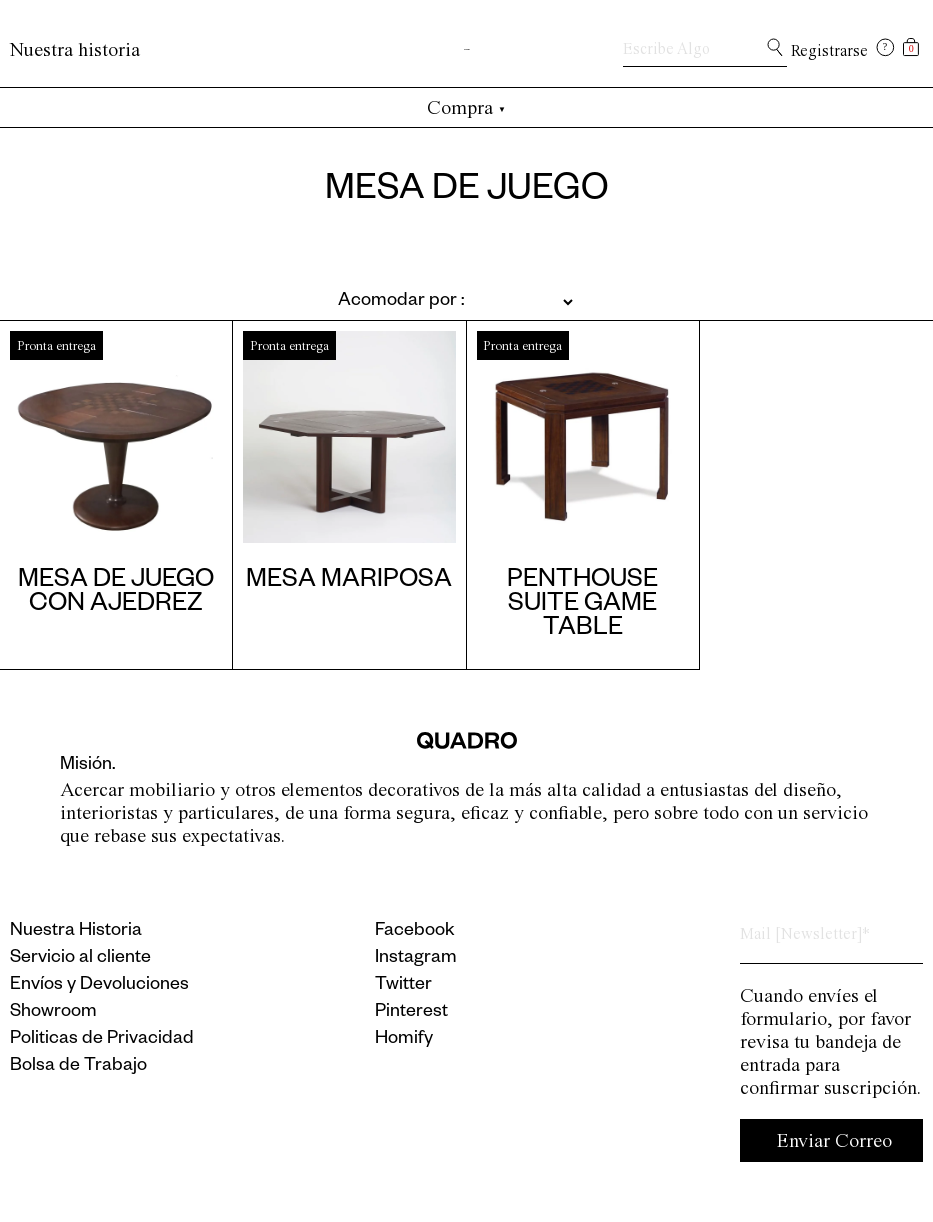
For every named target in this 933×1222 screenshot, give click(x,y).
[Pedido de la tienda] (407, 302)
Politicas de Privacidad (102, 1040)
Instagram (416, 959)
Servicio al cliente (80, 959)
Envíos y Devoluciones (99, 986)
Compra (466, 107)
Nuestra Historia (76, 932)
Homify (404, 1040)
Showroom (53, 1013)
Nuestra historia (75, 49)
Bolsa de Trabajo (78, 1067)
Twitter (403, 986)
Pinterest (411, 1013)
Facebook (415, 932)
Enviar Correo (834, 1140)
